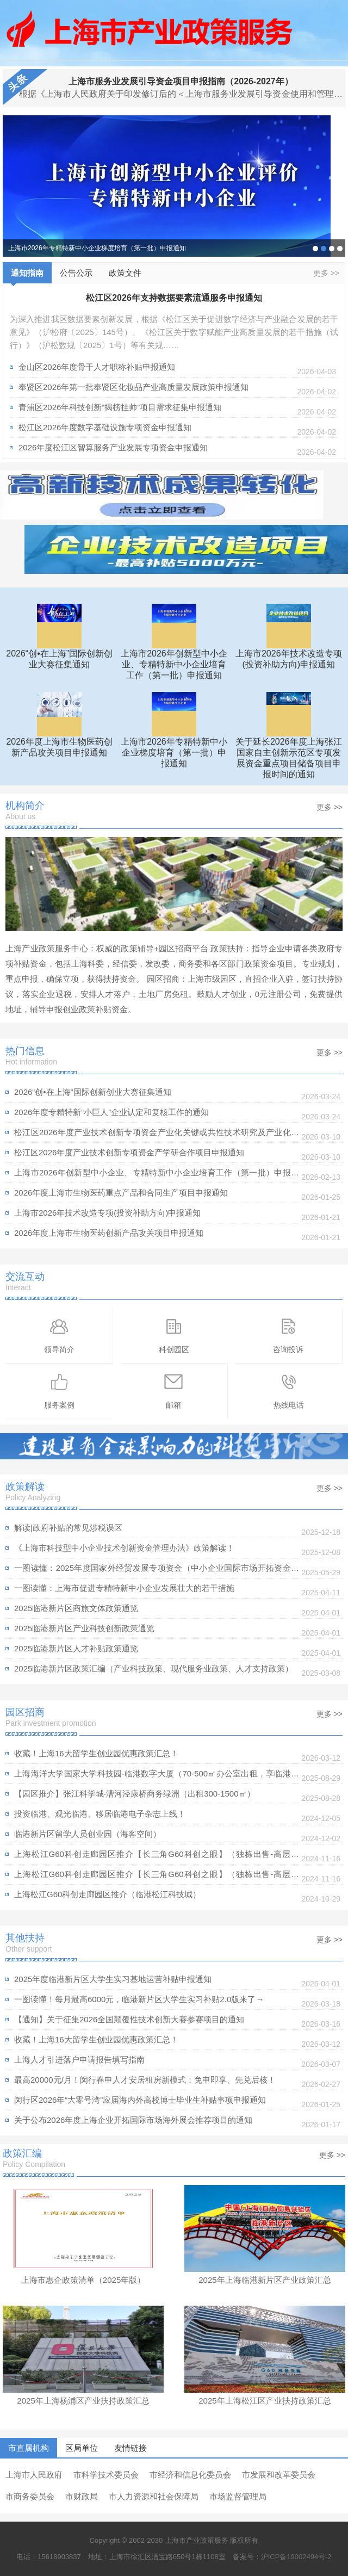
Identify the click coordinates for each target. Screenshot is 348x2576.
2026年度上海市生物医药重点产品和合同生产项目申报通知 (121, 1192)
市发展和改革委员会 (278, 2474)
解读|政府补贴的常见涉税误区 (68, 1527)
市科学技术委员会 (106, 2474)
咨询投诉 (288, 1335)
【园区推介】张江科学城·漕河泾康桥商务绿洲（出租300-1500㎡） (134, 1793)
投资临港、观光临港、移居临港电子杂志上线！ (99, 1813)
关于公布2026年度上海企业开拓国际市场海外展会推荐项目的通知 (133, 2120)
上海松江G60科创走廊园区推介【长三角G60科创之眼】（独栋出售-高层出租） (156, 1856)
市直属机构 (28, 2448)
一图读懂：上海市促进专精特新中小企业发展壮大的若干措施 (124, 1588)
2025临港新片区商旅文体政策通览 (76, 1608)
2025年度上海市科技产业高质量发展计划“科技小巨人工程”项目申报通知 (331, 248)
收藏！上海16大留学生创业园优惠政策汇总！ (96, 1753)
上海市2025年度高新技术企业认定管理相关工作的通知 (340, 248)
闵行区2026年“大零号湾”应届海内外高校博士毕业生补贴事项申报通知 (140, 2099)
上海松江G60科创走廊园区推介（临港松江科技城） (107, 1894)
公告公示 (76, 272)
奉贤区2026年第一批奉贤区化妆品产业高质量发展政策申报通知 (133, 387)
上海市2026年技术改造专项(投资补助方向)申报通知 (107, 1212)
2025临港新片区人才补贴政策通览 (76, 1648)
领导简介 (59, 1335)
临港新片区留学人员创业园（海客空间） (87, 1833)
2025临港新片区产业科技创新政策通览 (84, 1628)
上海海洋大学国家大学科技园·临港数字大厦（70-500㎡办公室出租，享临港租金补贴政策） (156, 1776)
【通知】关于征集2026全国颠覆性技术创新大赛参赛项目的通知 (129, 2019)
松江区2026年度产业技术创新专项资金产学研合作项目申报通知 (129, 1152)
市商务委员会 (29, 2496)
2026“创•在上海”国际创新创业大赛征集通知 (315, 248)
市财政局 (81, 2496)
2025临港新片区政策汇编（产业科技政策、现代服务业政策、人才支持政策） (153, 1668)
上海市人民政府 (34, 2474)
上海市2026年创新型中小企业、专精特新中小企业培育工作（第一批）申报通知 (156, 1175)
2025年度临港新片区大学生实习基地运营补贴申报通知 (113, 1979)
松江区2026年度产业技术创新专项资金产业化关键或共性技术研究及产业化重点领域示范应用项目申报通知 (156, 1135)
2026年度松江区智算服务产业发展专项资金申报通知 (113, 447)
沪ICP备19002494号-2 (296, 2557)
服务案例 (59, 1390)
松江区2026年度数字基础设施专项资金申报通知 (104, 427)
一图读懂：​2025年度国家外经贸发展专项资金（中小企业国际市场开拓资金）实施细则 (156, 1570)
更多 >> (326, 273)
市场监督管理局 (237, 2496)
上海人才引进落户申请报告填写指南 (79, 2059)
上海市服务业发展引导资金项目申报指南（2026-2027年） (181, 81)
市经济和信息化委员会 (190, 2474)
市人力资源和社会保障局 (153, 2496)
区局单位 (81, 2448)
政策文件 (125, 272)
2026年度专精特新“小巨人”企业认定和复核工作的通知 (111, 1112)
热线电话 (288, 1390)
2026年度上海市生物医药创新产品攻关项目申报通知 (108, 1232)
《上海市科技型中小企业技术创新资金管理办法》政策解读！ (124, 1547)
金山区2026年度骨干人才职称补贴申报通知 (96, 366)
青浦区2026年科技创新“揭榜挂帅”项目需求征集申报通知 (119, 407)
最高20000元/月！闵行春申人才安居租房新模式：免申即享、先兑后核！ (145, 2079)
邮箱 (173, 1390)
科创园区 (174, 1335)
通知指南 (27, 275)
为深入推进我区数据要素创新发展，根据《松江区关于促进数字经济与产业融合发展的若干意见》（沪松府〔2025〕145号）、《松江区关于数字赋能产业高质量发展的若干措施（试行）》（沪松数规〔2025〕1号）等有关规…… (174, 332)
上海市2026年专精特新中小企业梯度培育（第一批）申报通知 (97, 248)
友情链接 (130, 2448)
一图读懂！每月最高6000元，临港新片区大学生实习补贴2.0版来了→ (139, 1999)
